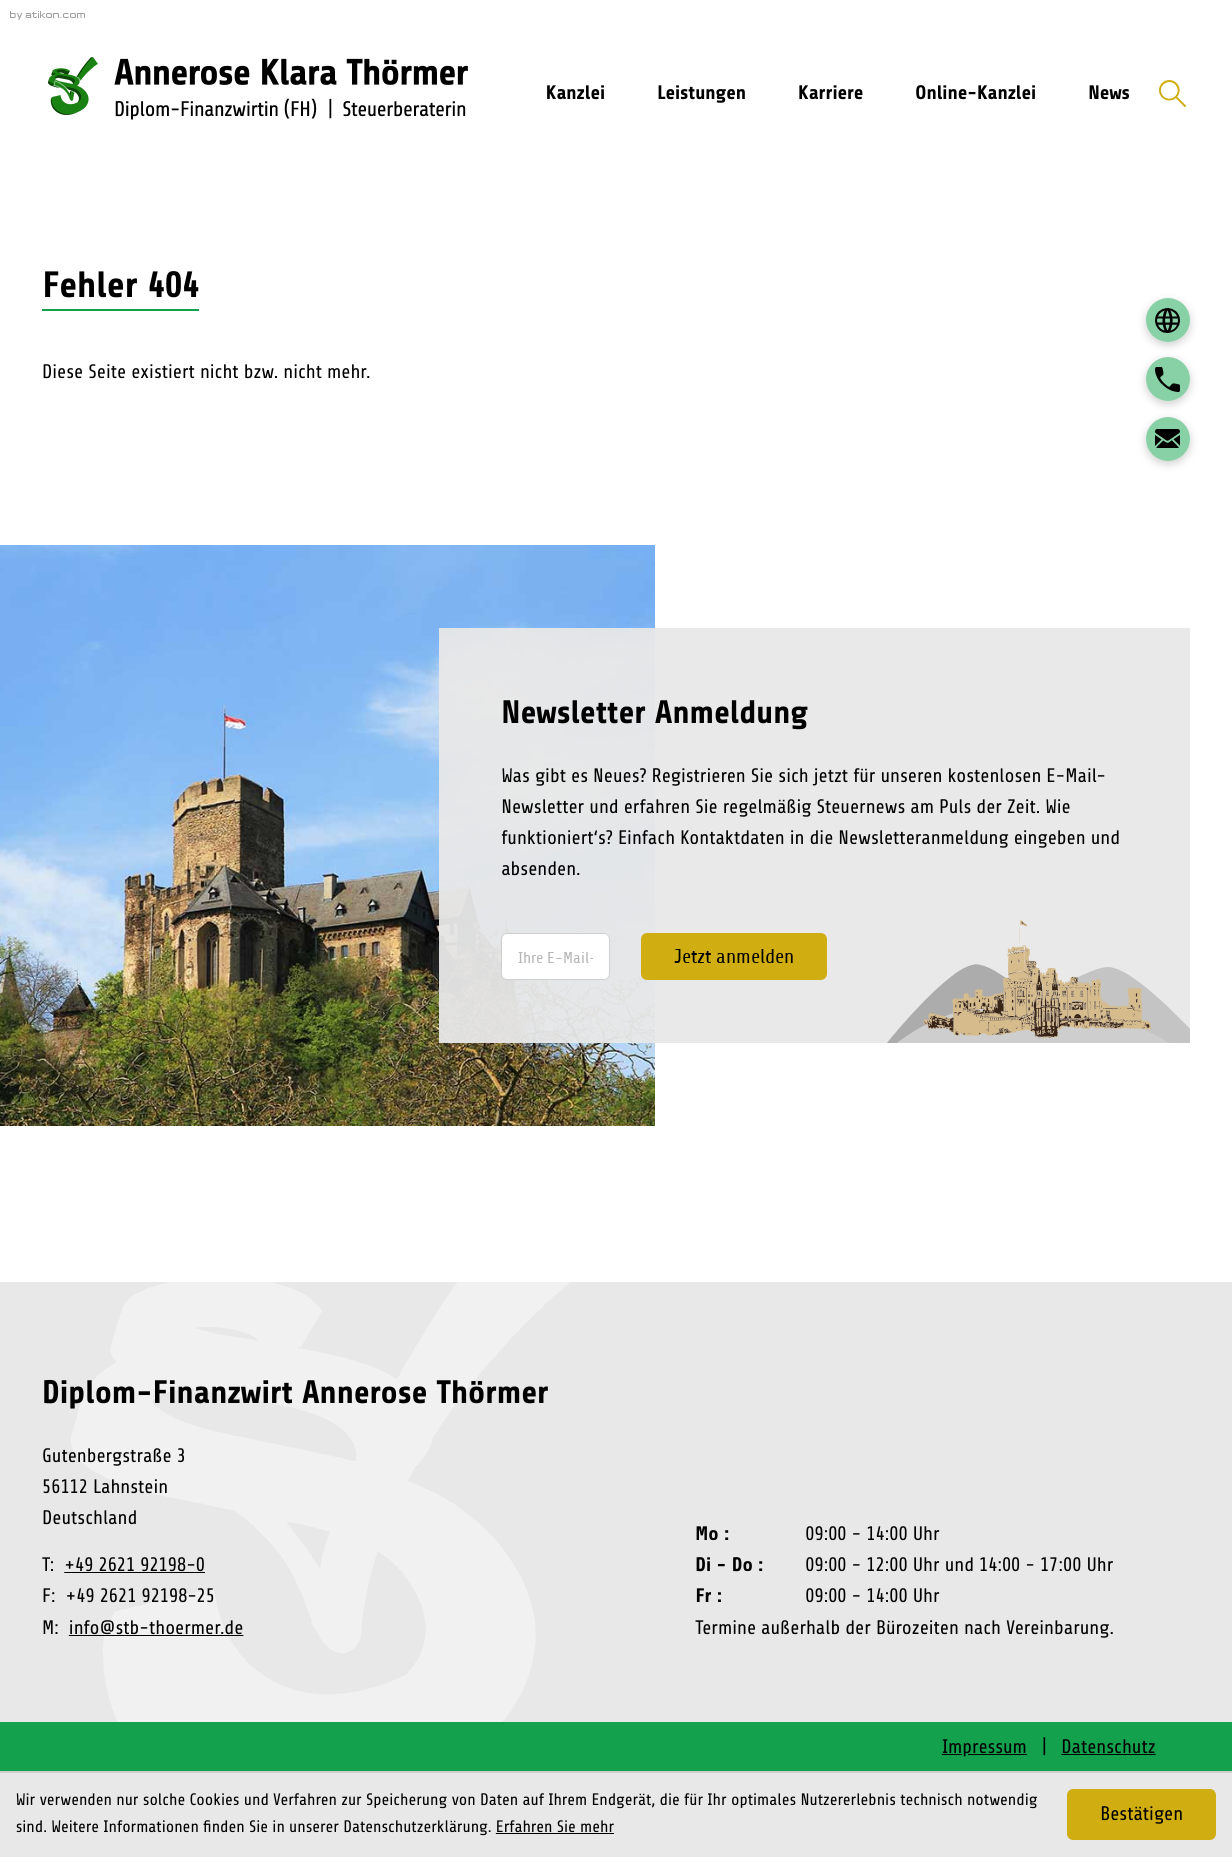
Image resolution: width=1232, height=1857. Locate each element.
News (1109, 93)
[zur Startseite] (269, 93)
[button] (1168, 379)
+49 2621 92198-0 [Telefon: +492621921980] (134, 1565)
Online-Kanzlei (975, 93)
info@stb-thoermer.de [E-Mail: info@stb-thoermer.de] (156, 1628)
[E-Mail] (555, 957)
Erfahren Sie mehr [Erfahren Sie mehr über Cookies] (555, 1827)
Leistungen (701, 93)
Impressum (984, 1747)
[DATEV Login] (1168, 320)
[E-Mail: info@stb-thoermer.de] (1168, 439)
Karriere (830, 93)
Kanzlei (575, 93)
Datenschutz (1108, 1747)
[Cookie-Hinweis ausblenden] (1141, 1814)
